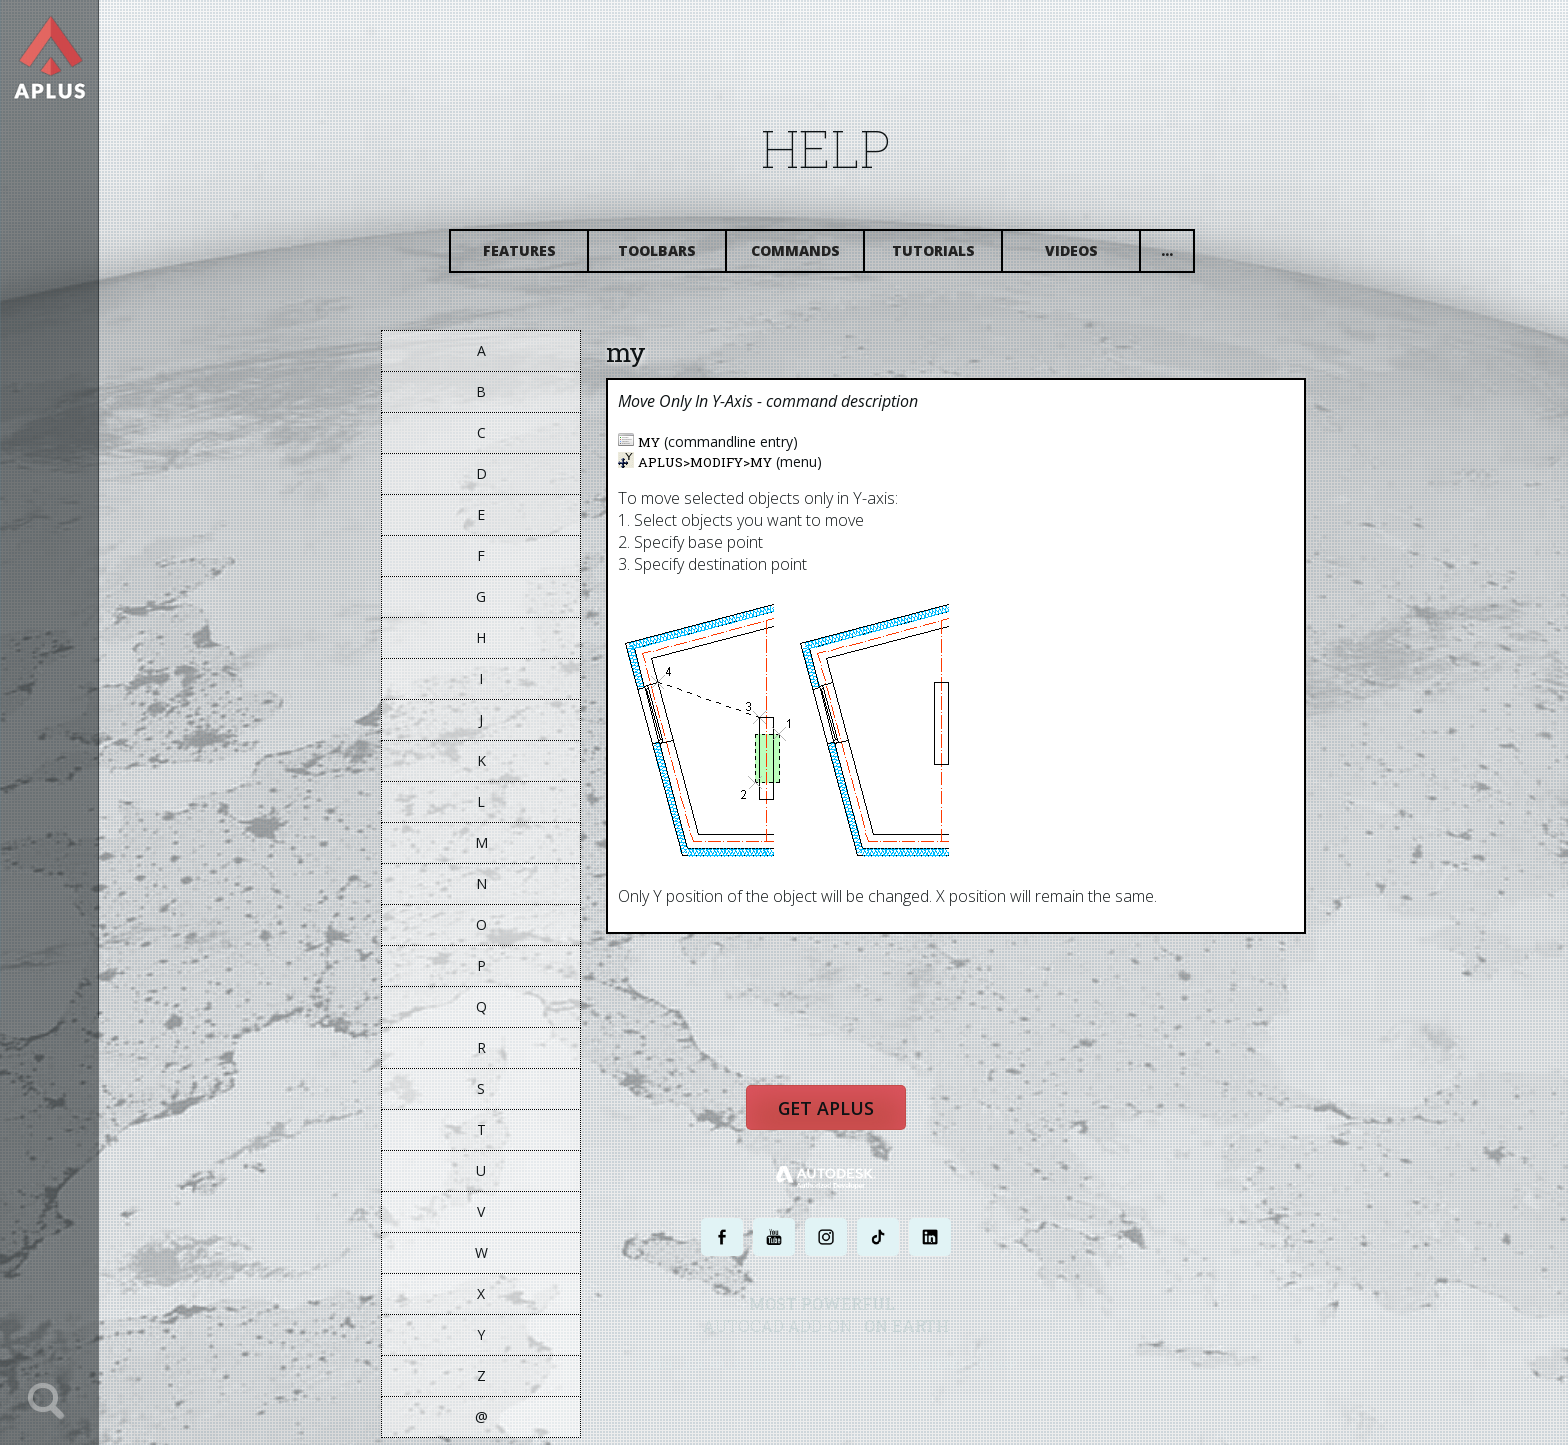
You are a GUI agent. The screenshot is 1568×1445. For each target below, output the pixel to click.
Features (536, 257)
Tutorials (950, 257)
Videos (1088, 257)
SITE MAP (1011, 1377)
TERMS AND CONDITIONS (917, 1377)
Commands (812, 257)
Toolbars (675, 257)
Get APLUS (844, 1124)
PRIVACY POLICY (808, 1377)
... (1185, 257)
